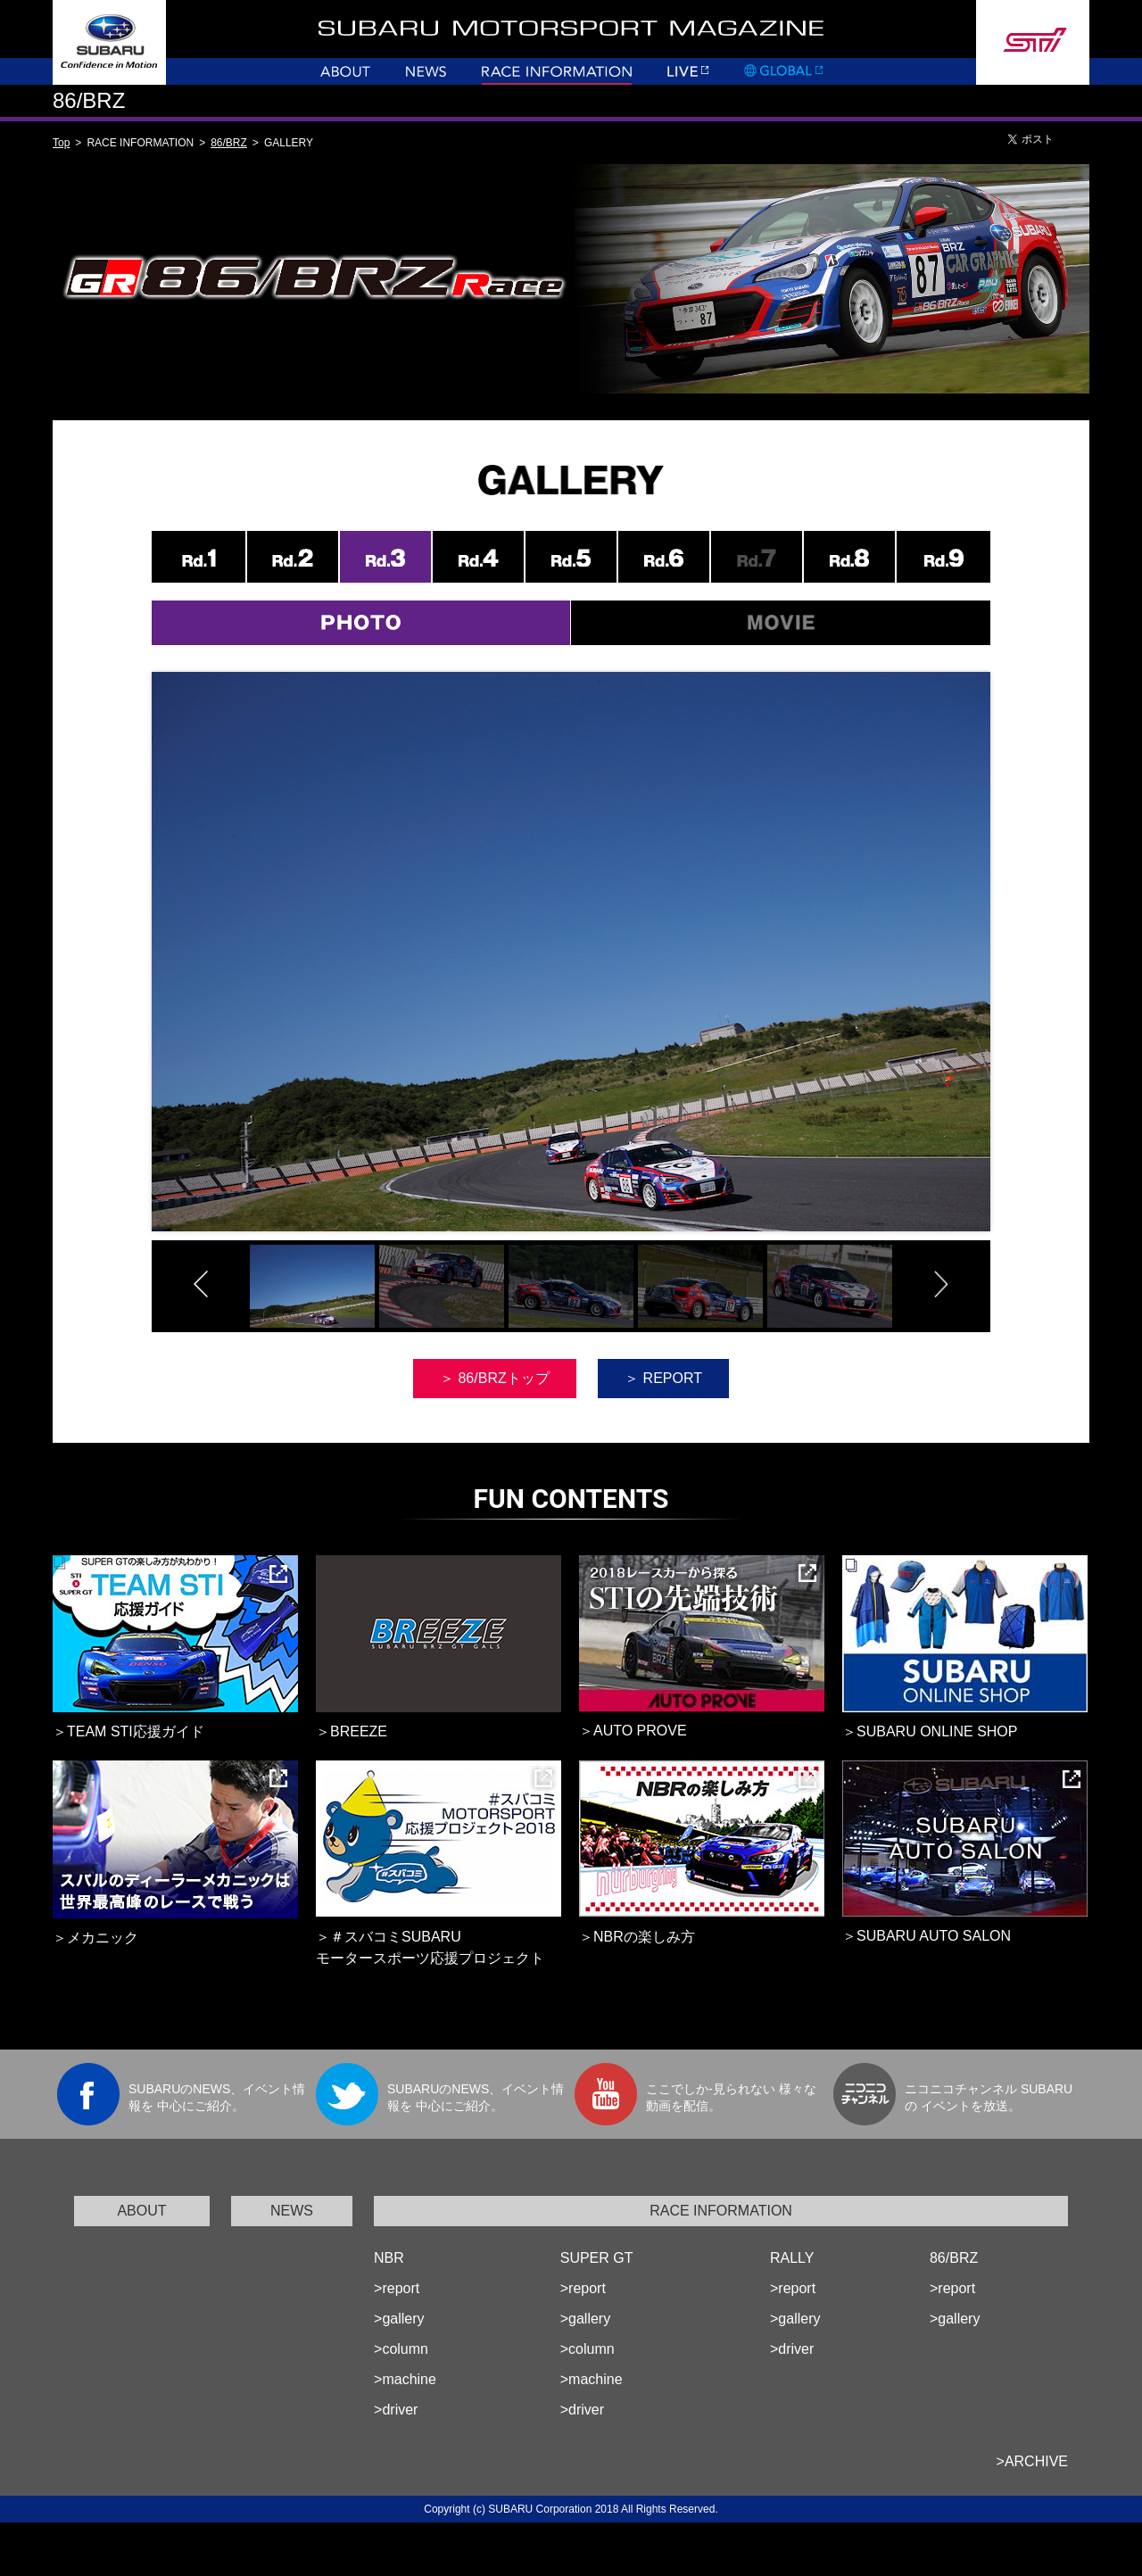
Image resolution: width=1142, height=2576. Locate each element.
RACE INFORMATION (721, 2210)
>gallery (399, 2318)
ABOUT (141, 2210)
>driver (396, 2409)
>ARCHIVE (1032, 2461)
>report (396, 2288)
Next (1028, 975)
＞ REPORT (663, 1378)
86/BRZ (229, 143)
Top (61, 143)
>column (401, 2349)
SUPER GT (596, 2257)
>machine (405, 2379)
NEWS (291, 2210)
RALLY (792, 2257)
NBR (389, 2257)
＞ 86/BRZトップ (495, 1378)
